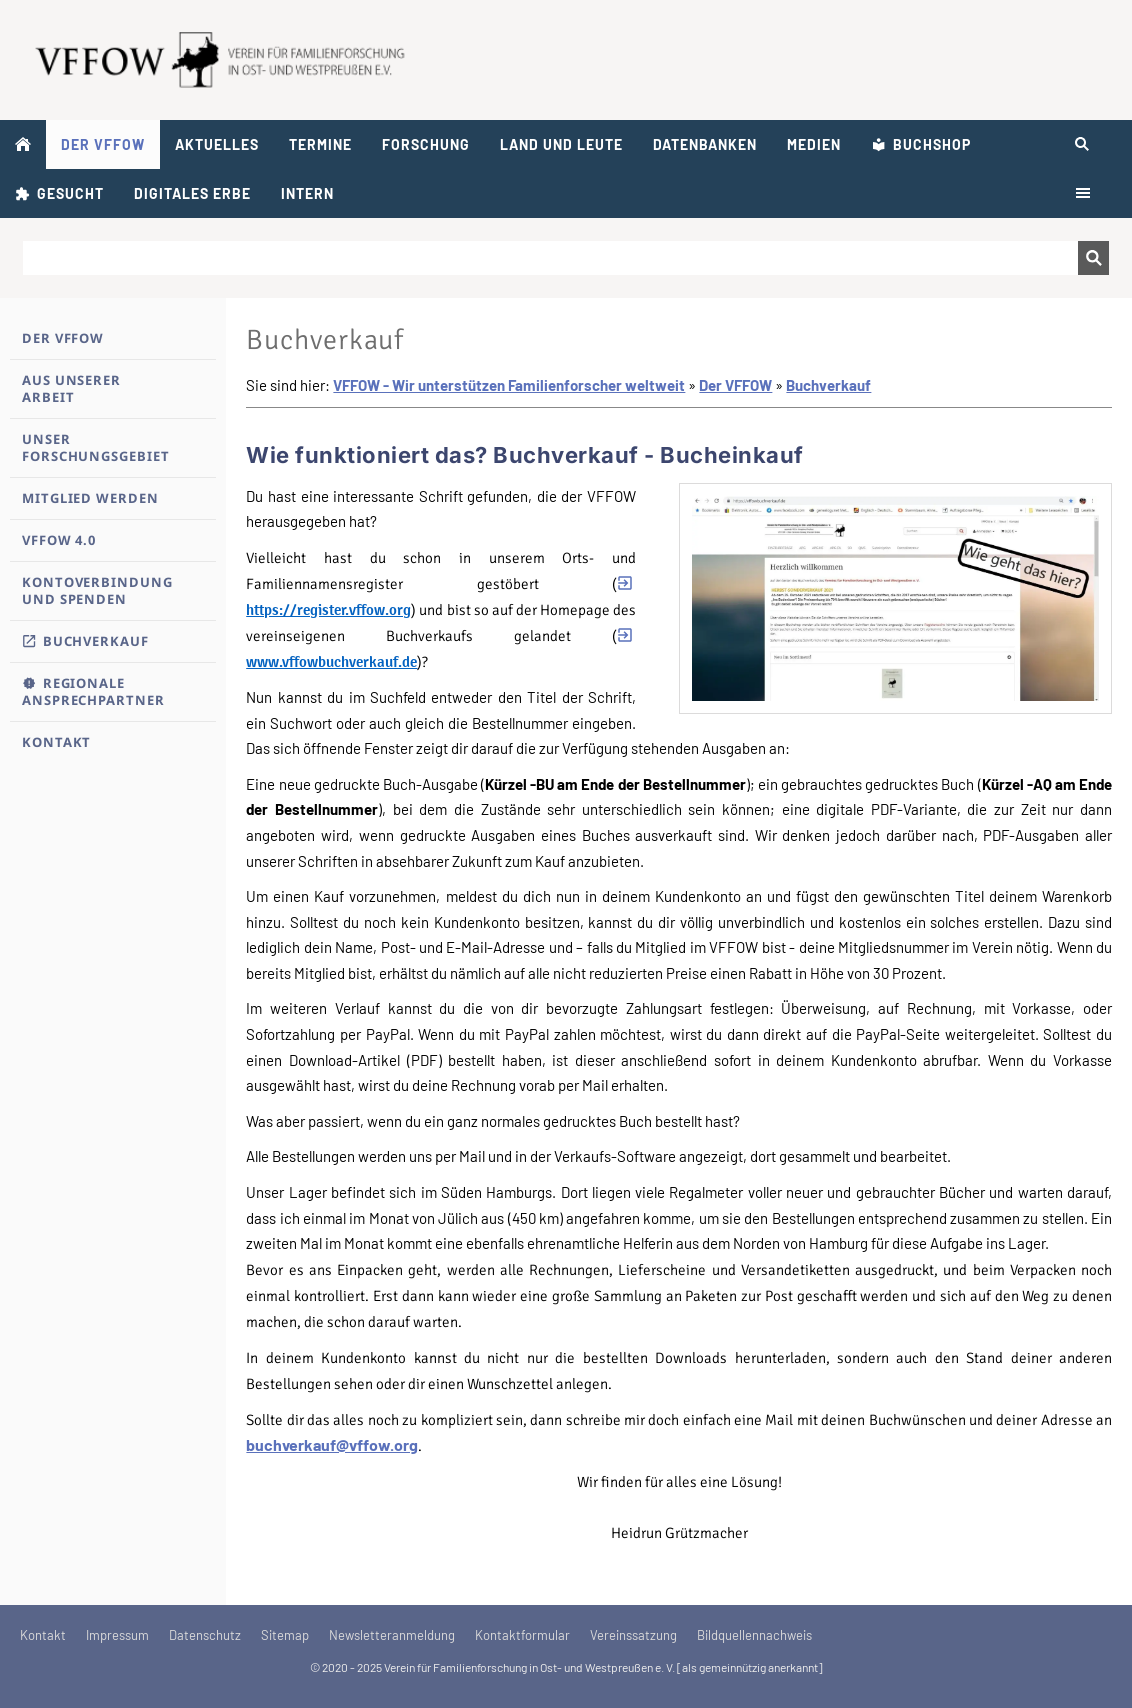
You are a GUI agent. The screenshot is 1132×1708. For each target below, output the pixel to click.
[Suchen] (550, 258)
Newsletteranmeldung (392, 1635)
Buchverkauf (828, 385)
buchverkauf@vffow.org (332, 1444)
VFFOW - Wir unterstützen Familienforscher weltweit (509, 385)
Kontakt (43, 1635)
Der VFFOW (735, 385)
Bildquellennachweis (754, 1635)
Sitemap (285, 1635)
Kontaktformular (522, 1635)
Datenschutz (205, 1635)
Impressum (117, 1635)
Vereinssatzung (633, 1635)
